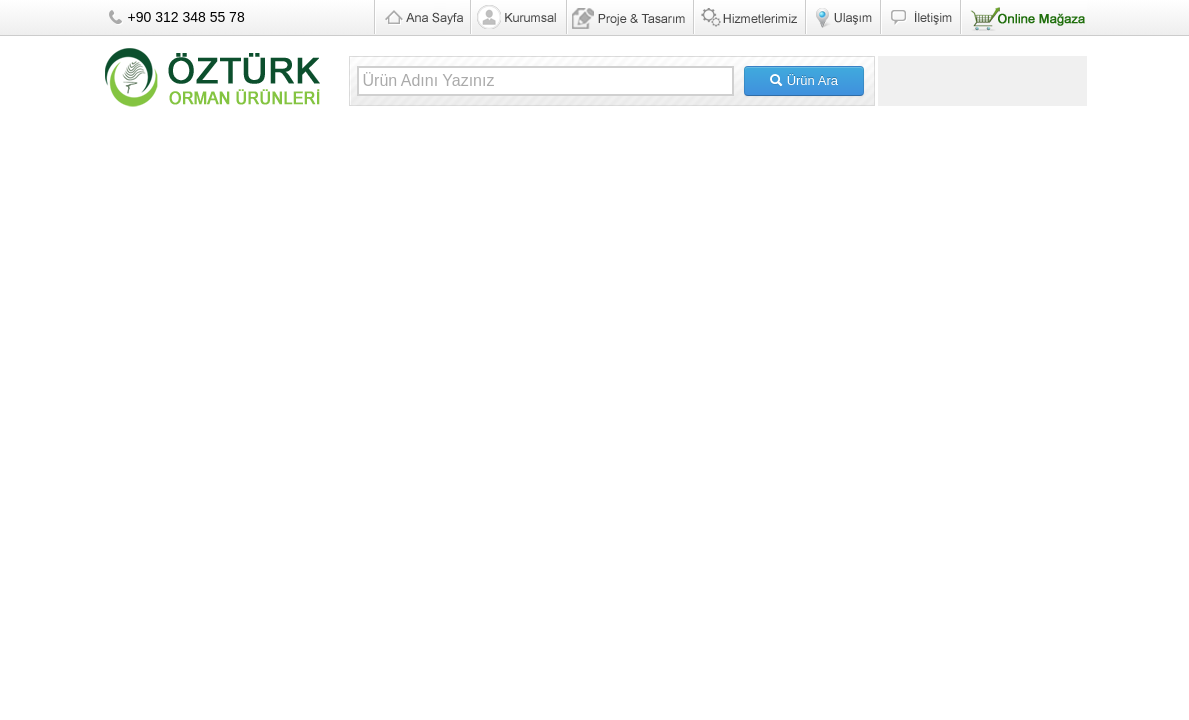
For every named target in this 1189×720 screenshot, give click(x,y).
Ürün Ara (803, 80)
